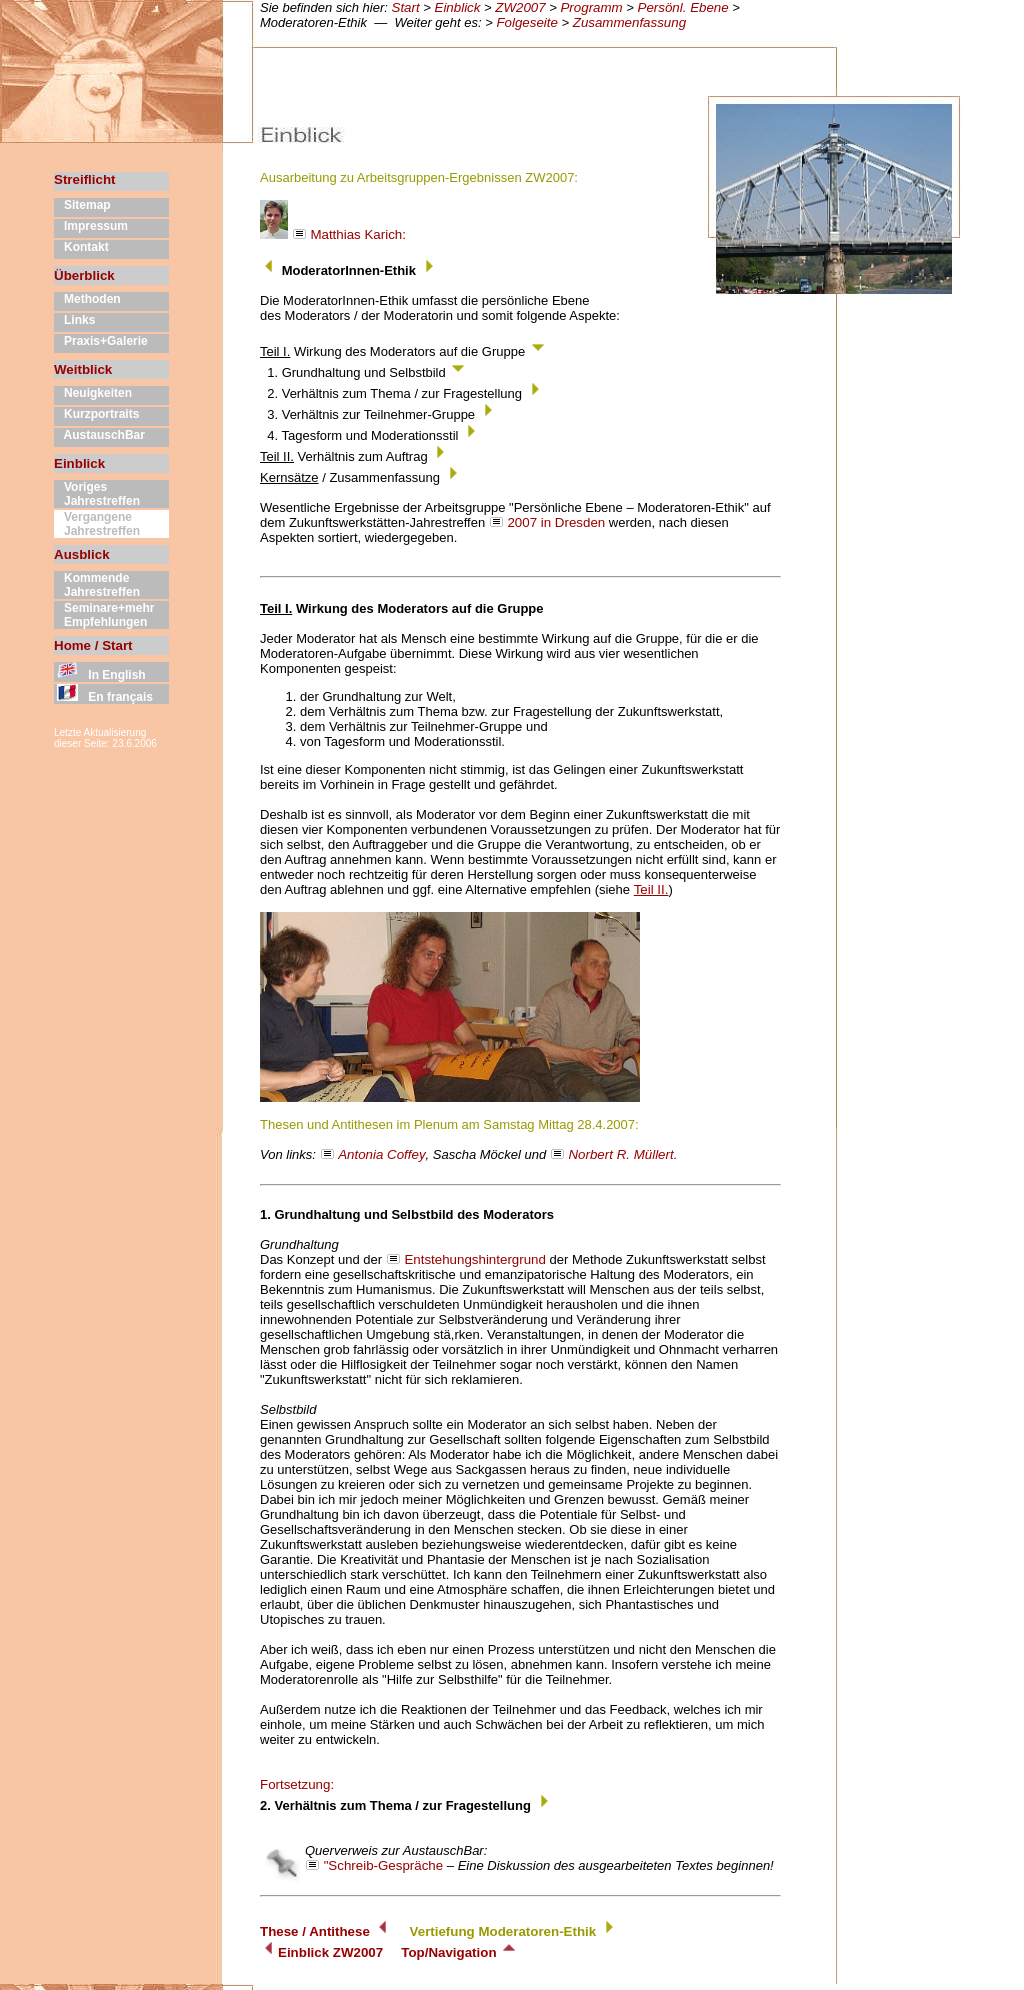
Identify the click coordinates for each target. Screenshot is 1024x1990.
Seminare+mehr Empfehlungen (104, 615)
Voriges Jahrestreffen (97, 494)
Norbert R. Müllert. (622, 1154)
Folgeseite (527, 22)
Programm (591, 7)
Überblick (84, 275)
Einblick (458, 7)
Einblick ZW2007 (321, 1952)
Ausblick (82, 554)
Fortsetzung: (297, 1784)
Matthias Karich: (333, 234)
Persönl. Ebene (683, 7)
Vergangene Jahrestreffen (97, 524)
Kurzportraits (96, 414)
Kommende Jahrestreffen (97, 585)
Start (406, 7)
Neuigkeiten (93, 393)
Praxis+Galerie (101, 341)
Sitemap (82, 205)
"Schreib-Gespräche (384, 1865)
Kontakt (81, 247)
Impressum (91, 226)
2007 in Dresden (556, 522)
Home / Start (93, 645)
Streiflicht (84, 179)
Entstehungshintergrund (475, 1259)
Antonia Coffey (381, 1154)
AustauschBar (99, 435)
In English (100, 675)
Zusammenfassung (629, 22)
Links (74, 320)
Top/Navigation (459, 1952)
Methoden (87, 299)
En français (103, 697)
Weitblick (83, 369)
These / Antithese (315, 1931)
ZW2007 (520, 7)
